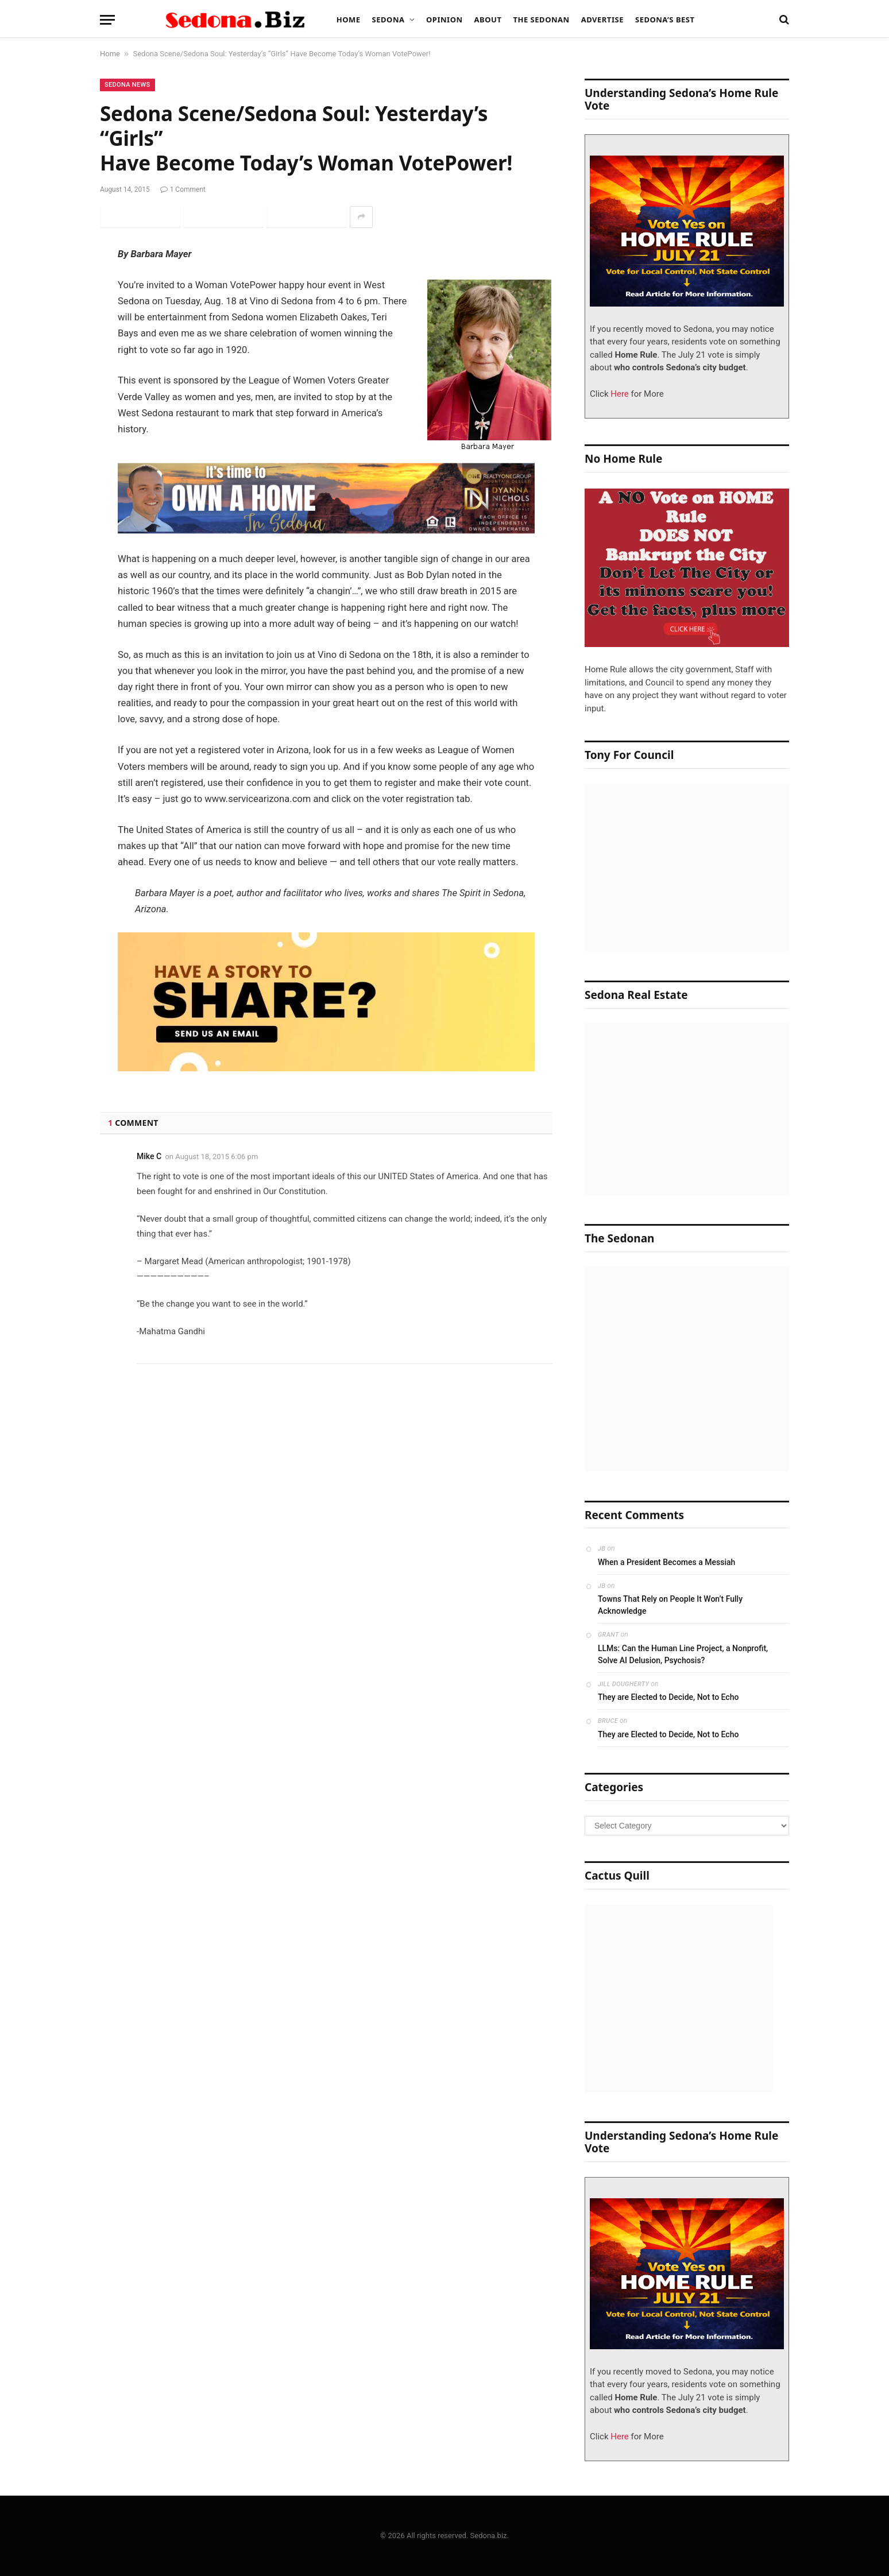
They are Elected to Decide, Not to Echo (668, 1697)
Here (619, 394)
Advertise (602, 19)
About (488, 19)
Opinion (444, 19)
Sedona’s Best (665, 19)
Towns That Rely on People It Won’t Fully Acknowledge (670, 1605)
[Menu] (107, 20)
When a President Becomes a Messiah (666, 1562)
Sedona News (127, 84)
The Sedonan (541, 19)
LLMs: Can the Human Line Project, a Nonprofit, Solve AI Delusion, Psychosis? (683, 1654)
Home (349, 19)
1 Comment (183, 189)
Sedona (388, 19)
